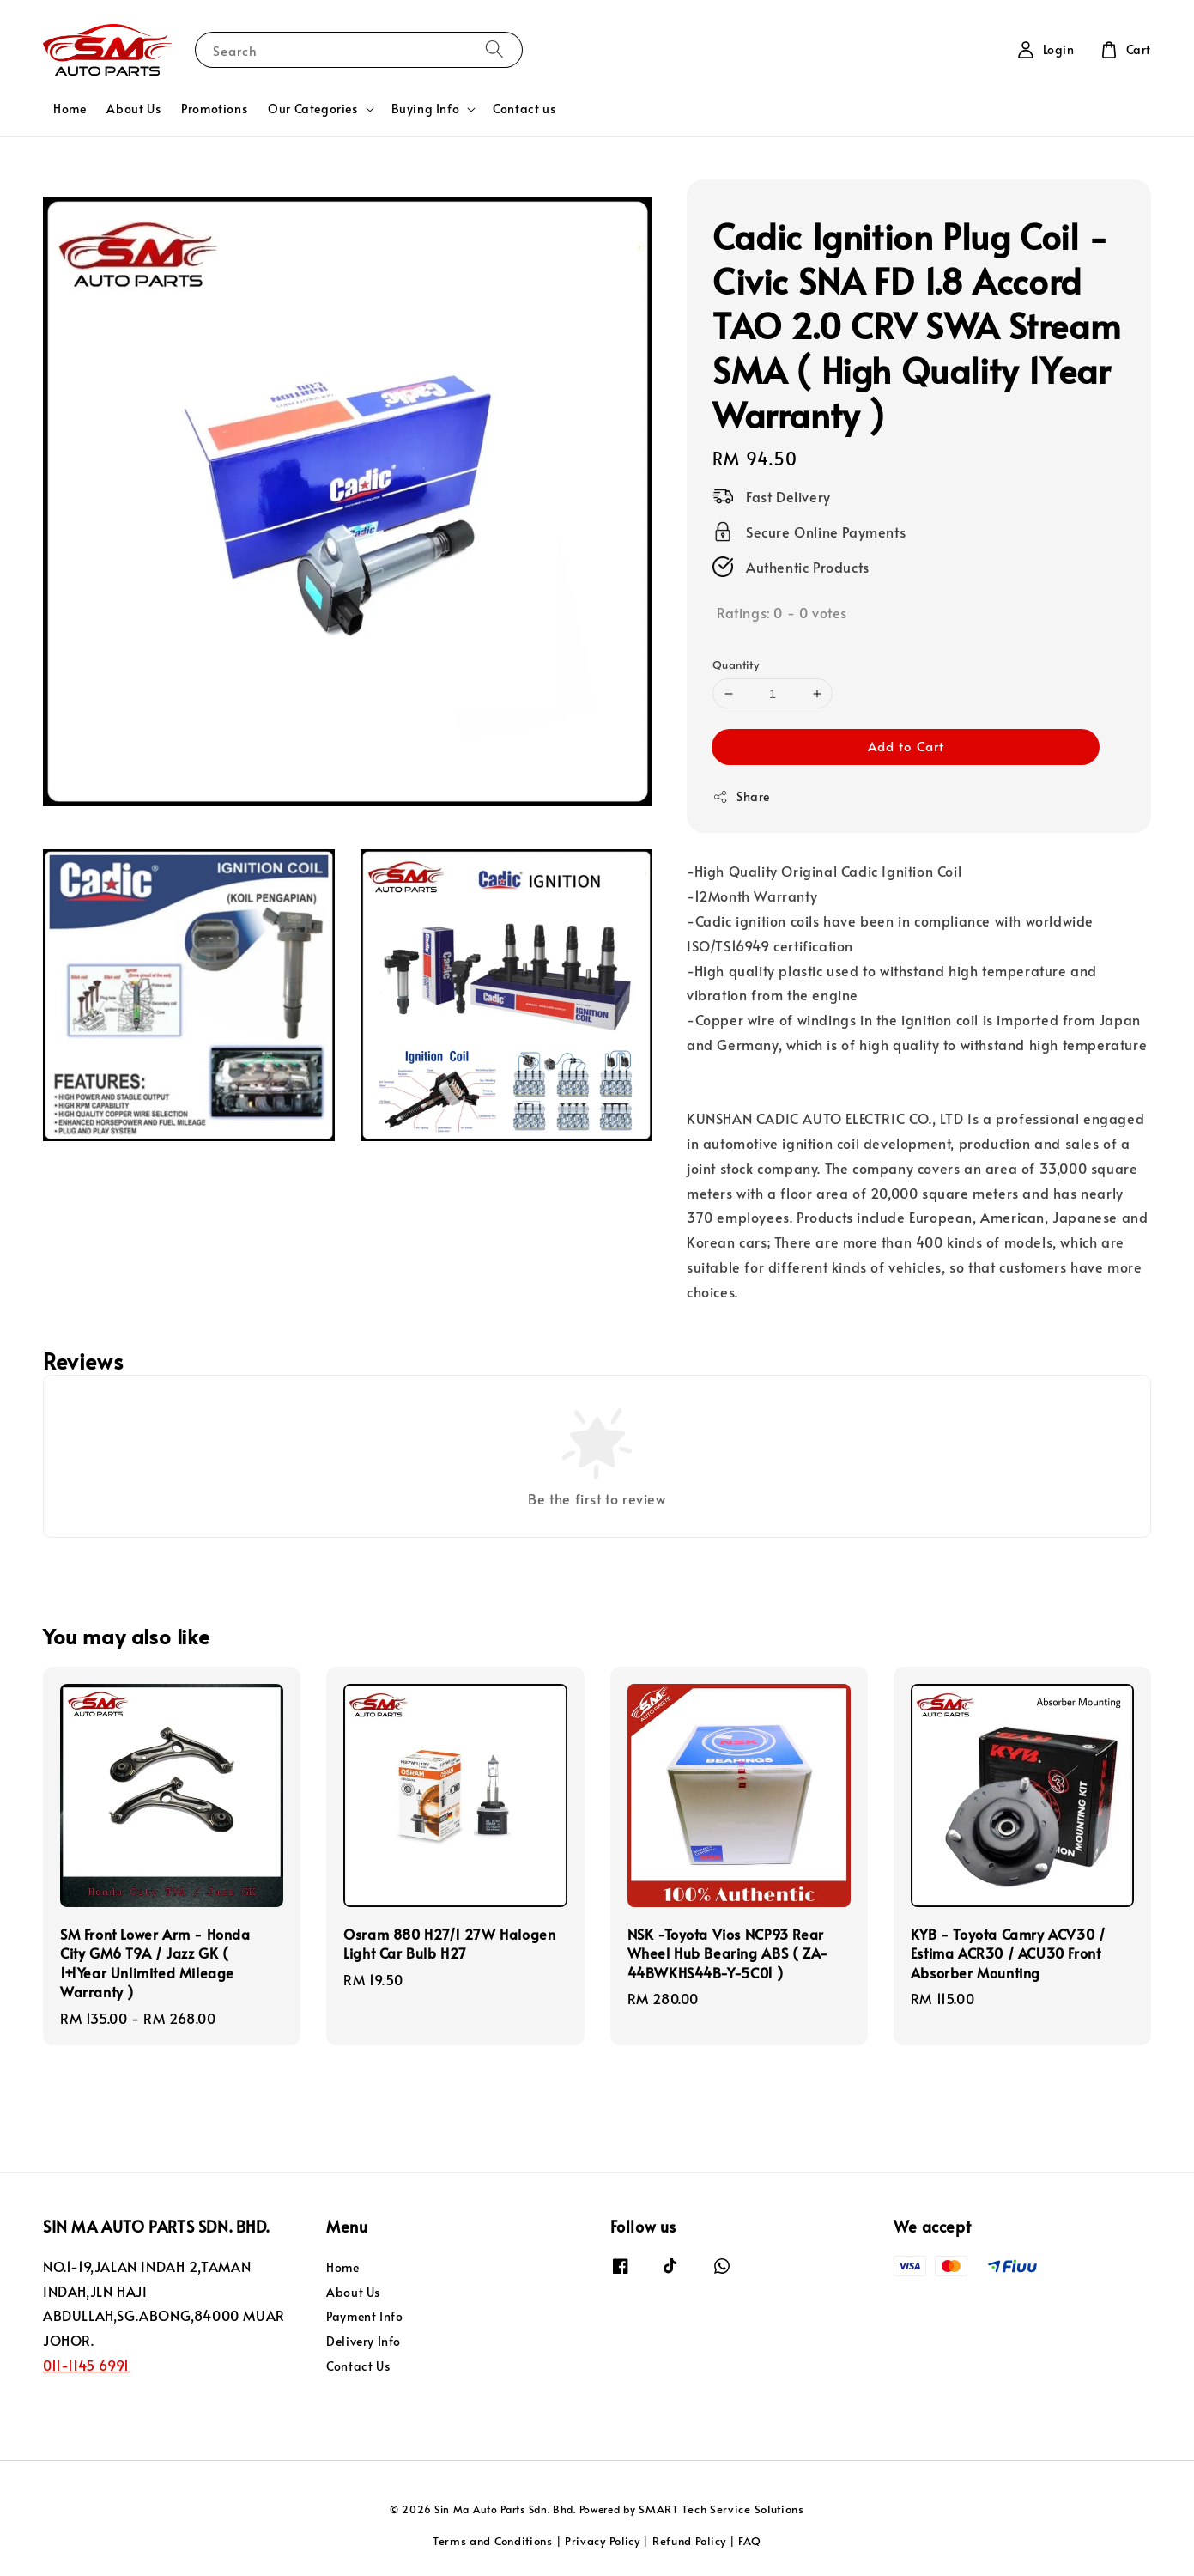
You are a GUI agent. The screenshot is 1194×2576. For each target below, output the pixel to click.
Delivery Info (363, 2341)
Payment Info (364, 2316)
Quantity (735, 664)
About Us (133, 108)
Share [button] (741, 796)
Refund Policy (689, 2541)
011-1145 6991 (86, 2364)
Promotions (214, 108)
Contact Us (358, 2366)
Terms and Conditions (493, 2541)
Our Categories (312, 109)
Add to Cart (906, 746)
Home (69, 108)
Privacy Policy (602, 2541)
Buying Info (425, 109)
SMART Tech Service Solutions (721, 2509)
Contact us (524, 108)
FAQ (749, 2541)
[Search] (494, 49)
